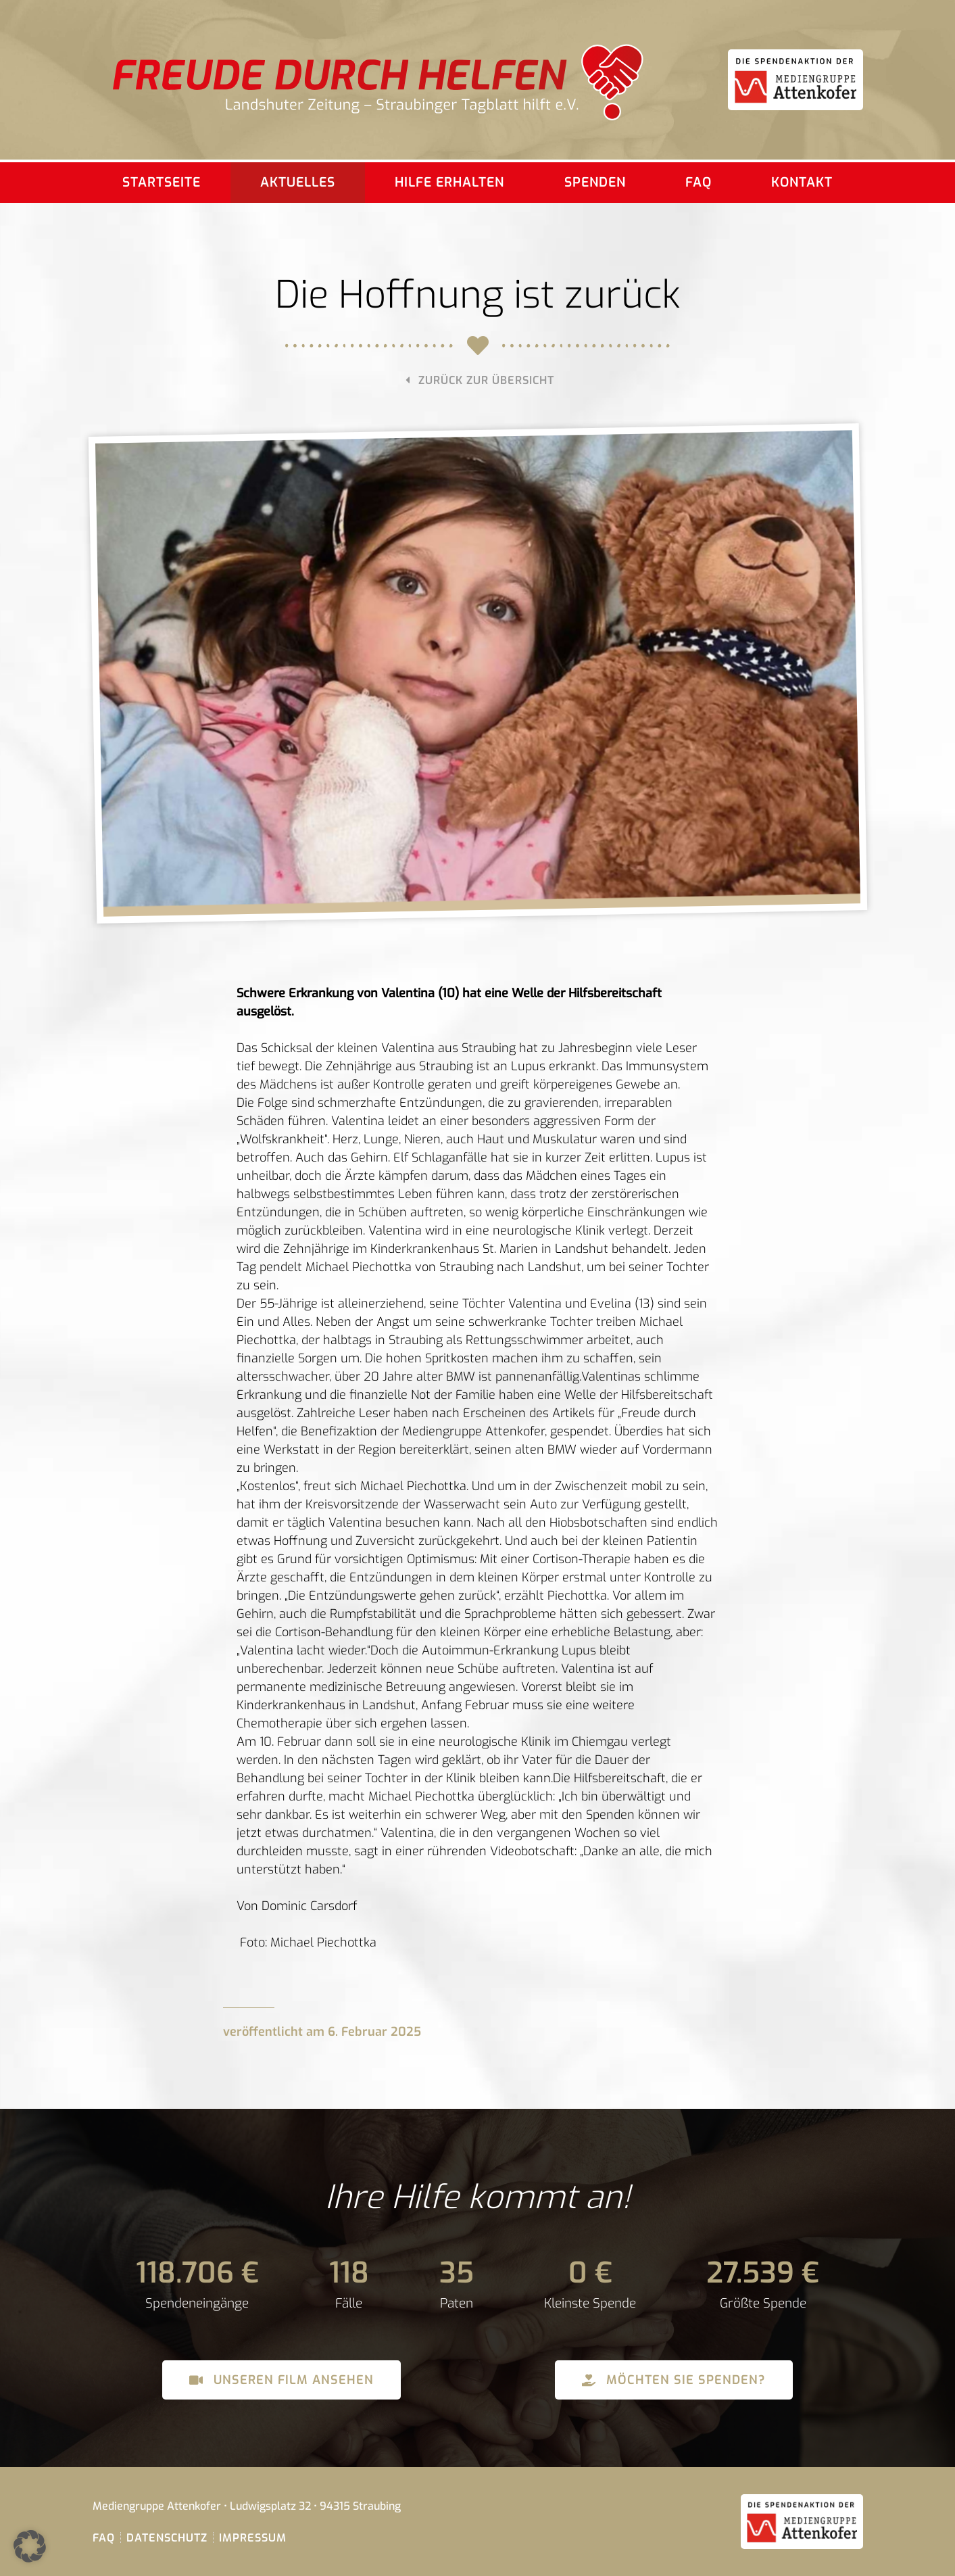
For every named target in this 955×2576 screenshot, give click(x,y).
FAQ (698, 182)
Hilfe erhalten (449, 182)
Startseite (161, 182)
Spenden (595, 182)
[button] (29, 2546)
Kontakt (802, 182)
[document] (477, 1459)
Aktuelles (297, 182)
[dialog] (477, 1459)
